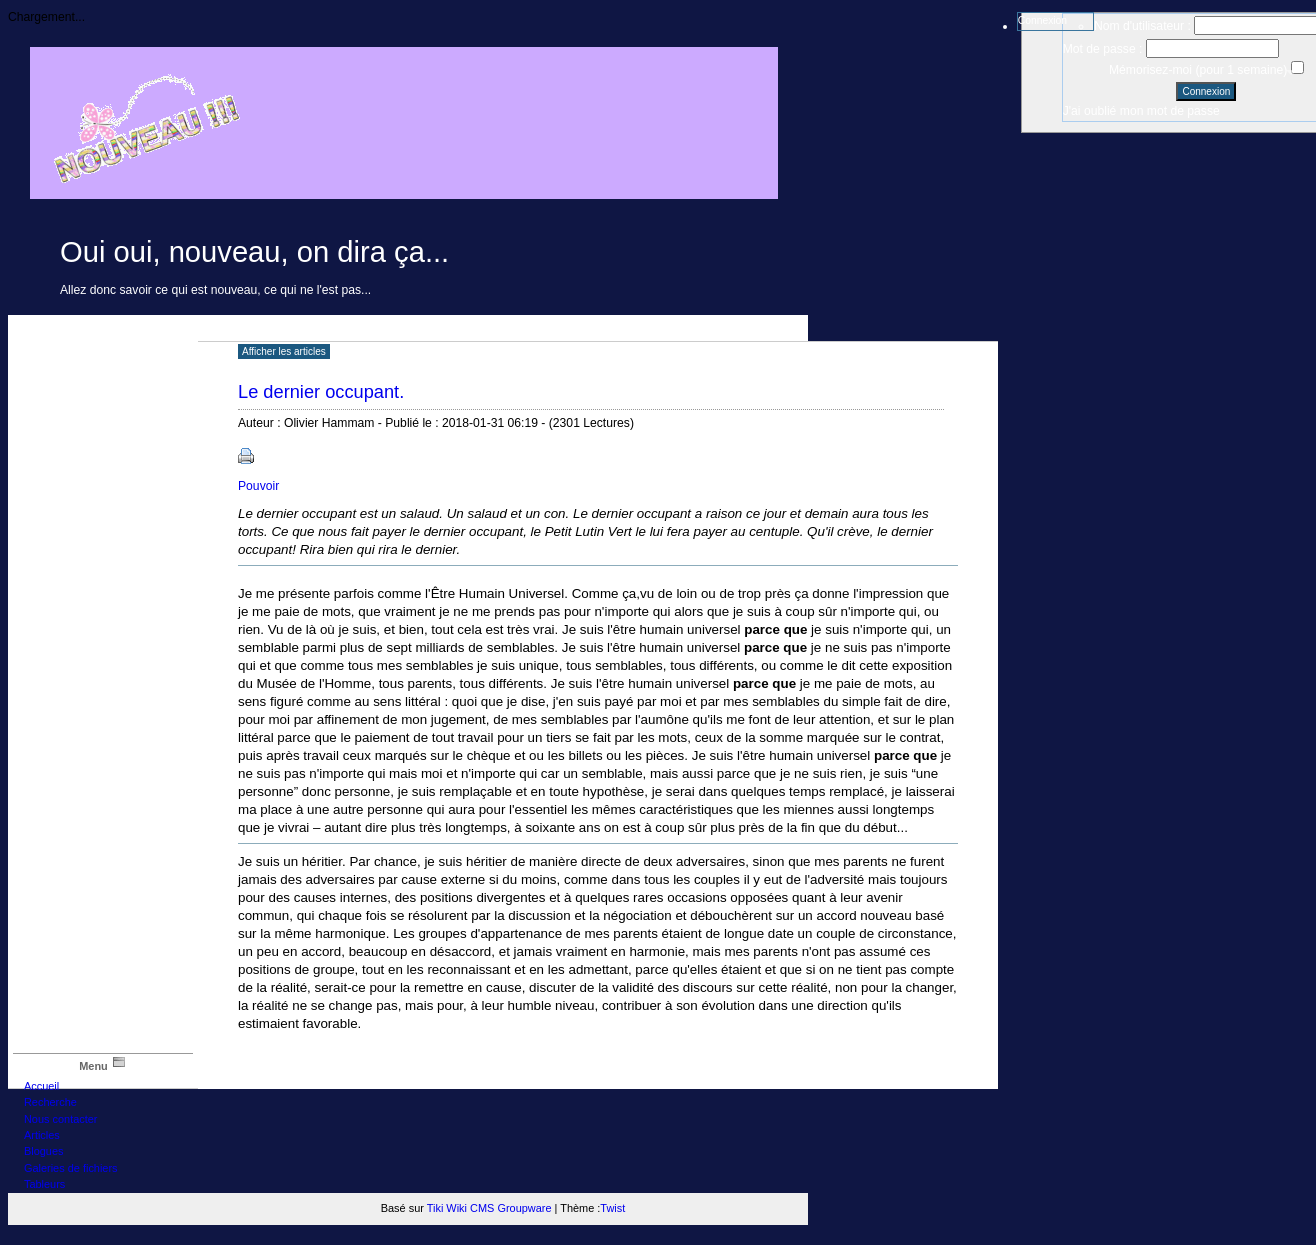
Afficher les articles (284, 351)
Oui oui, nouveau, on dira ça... (254, 252)
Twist (612, 1208)
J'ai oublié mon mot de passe (1141, 111)
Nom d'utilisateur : (1142, 26)
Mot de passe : (1103, 49)
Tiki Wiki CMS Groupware (489, 1208)
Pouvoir (258, 486)
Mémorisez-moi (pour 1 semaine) (1200, 70)
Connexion (1042, 20)
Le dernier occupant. (321, 391)
